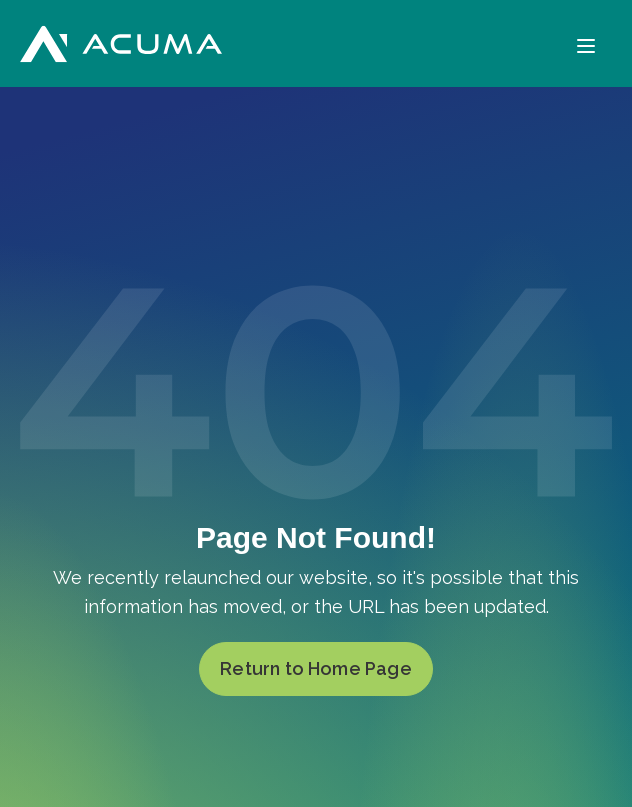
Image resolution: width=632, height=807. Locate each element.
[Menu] (586, 43)
